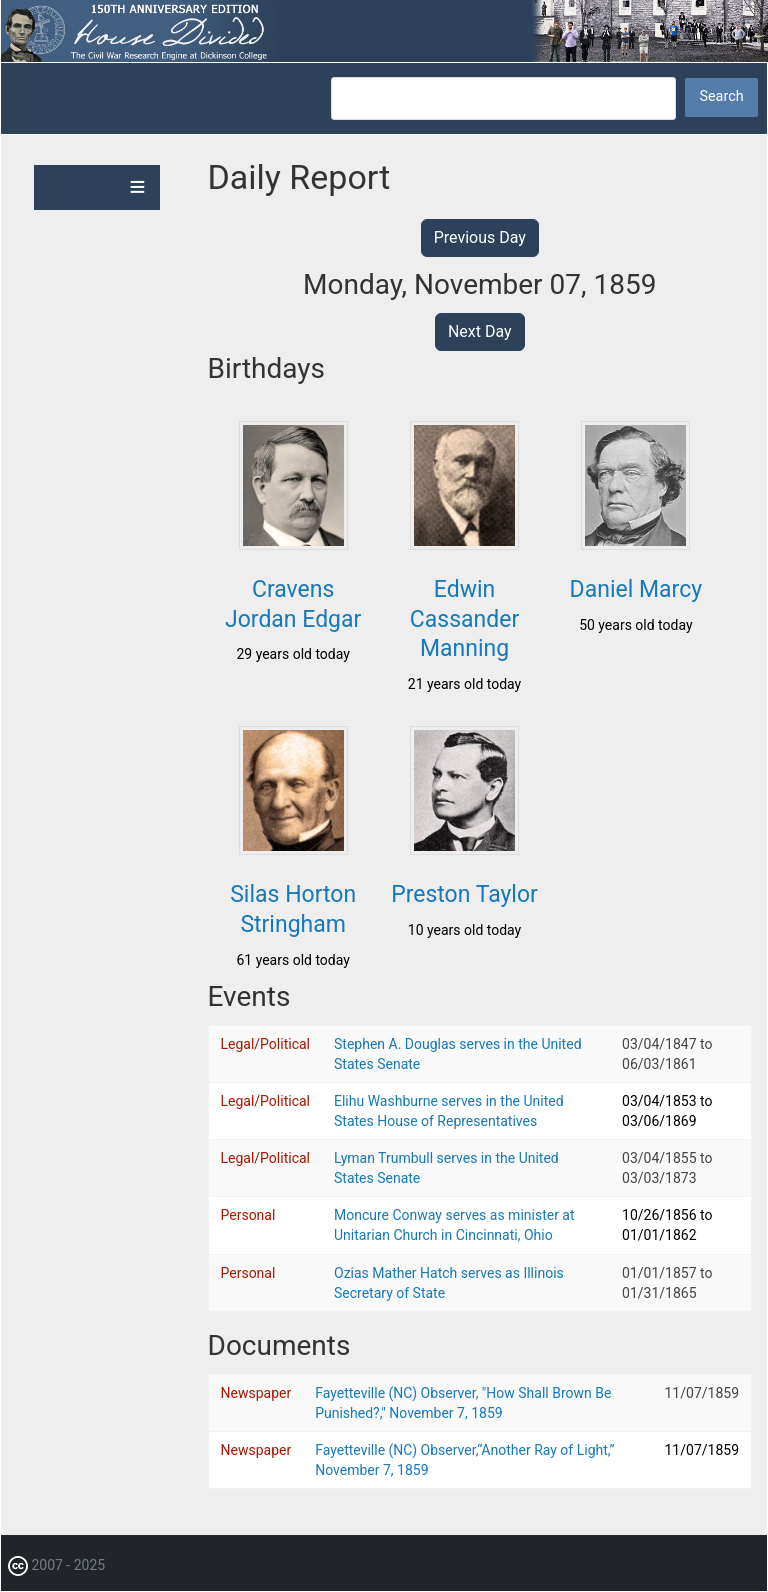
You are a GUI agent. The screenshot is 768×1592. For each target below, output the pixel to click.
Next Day (480, 331)
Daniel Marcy (636, 589)
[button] (293, 544)
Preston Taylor (464, 894)
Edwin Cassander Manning (464, 619)
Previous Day (480, 237)
